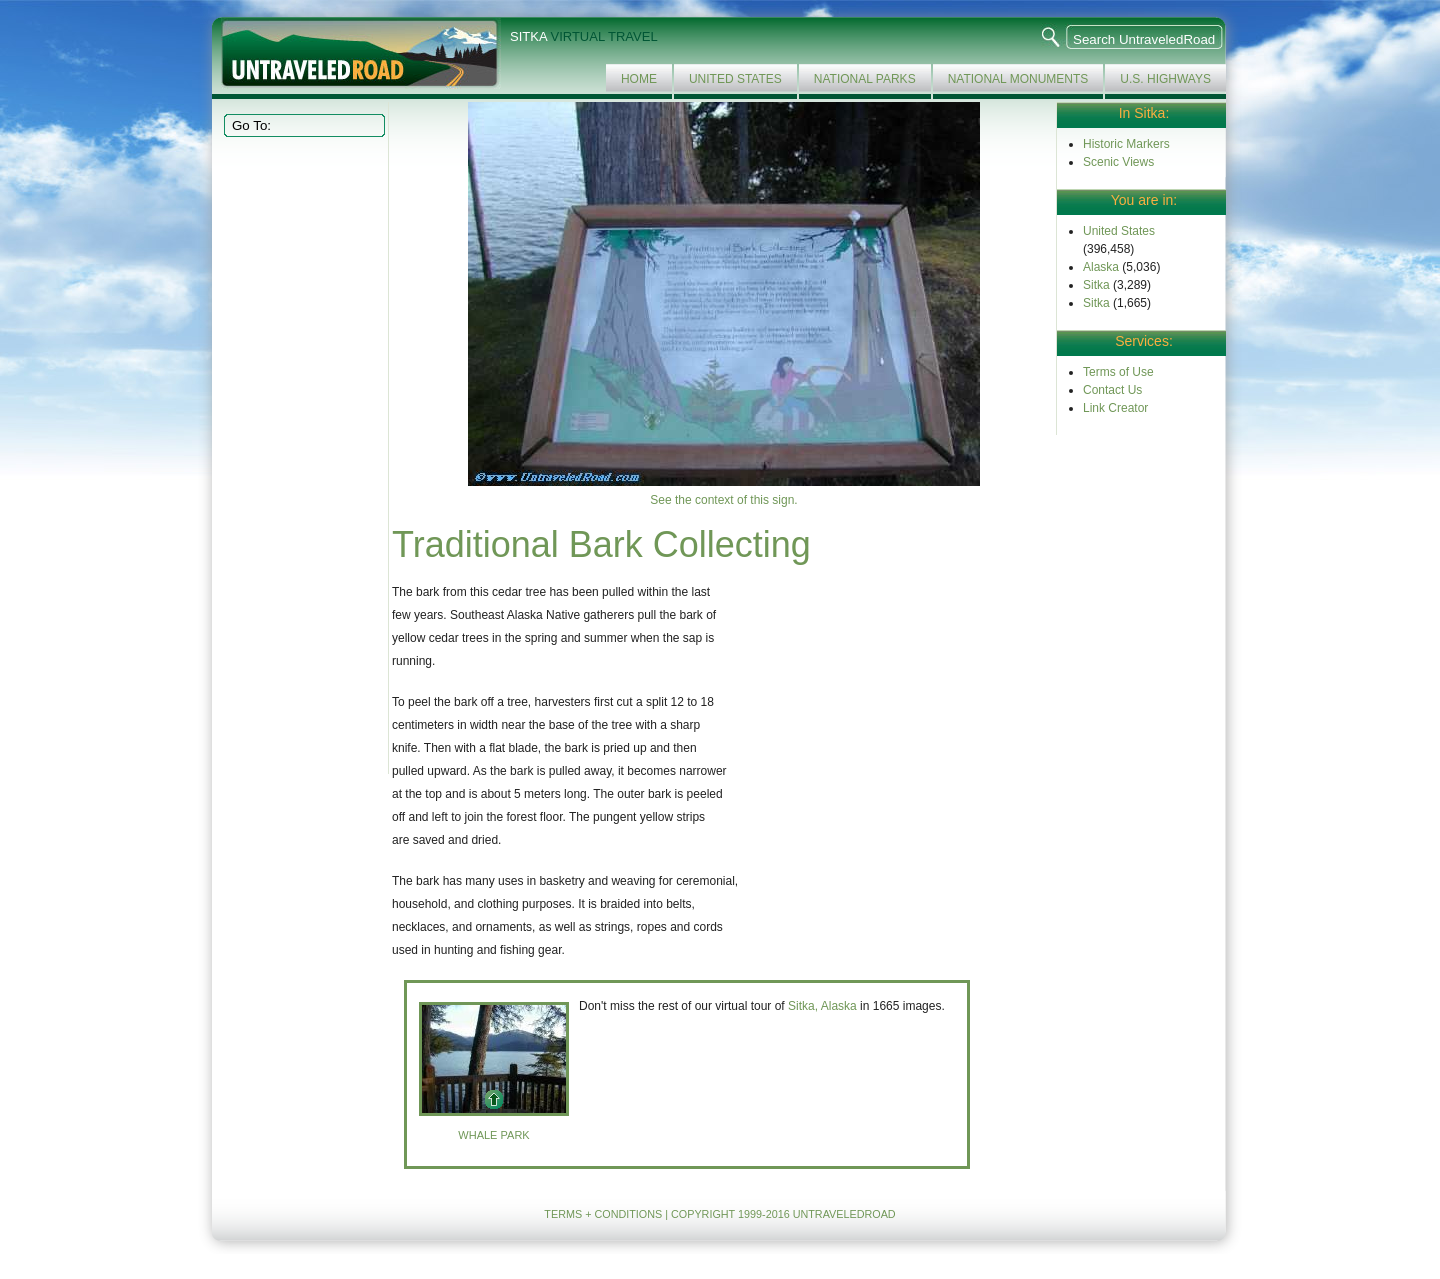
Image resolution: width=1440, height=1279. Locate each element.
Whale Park (493, 1135)
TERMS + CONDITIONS (603, 1214)
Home (639, 79)
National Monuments (1018, 79)
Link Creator (1115, 408)
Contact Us (1112, 390)
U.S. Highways (1165, 79)
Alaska (1101, 267)
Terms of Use (1118, 372)
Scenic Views (1118, 162)
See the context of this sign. (723, 500)
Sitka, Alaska (822, 1006)
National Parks (865, 79)
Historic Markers (1126, 144)
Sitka (1096, 285)
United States (735, 79)
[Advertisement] (302, 454)
